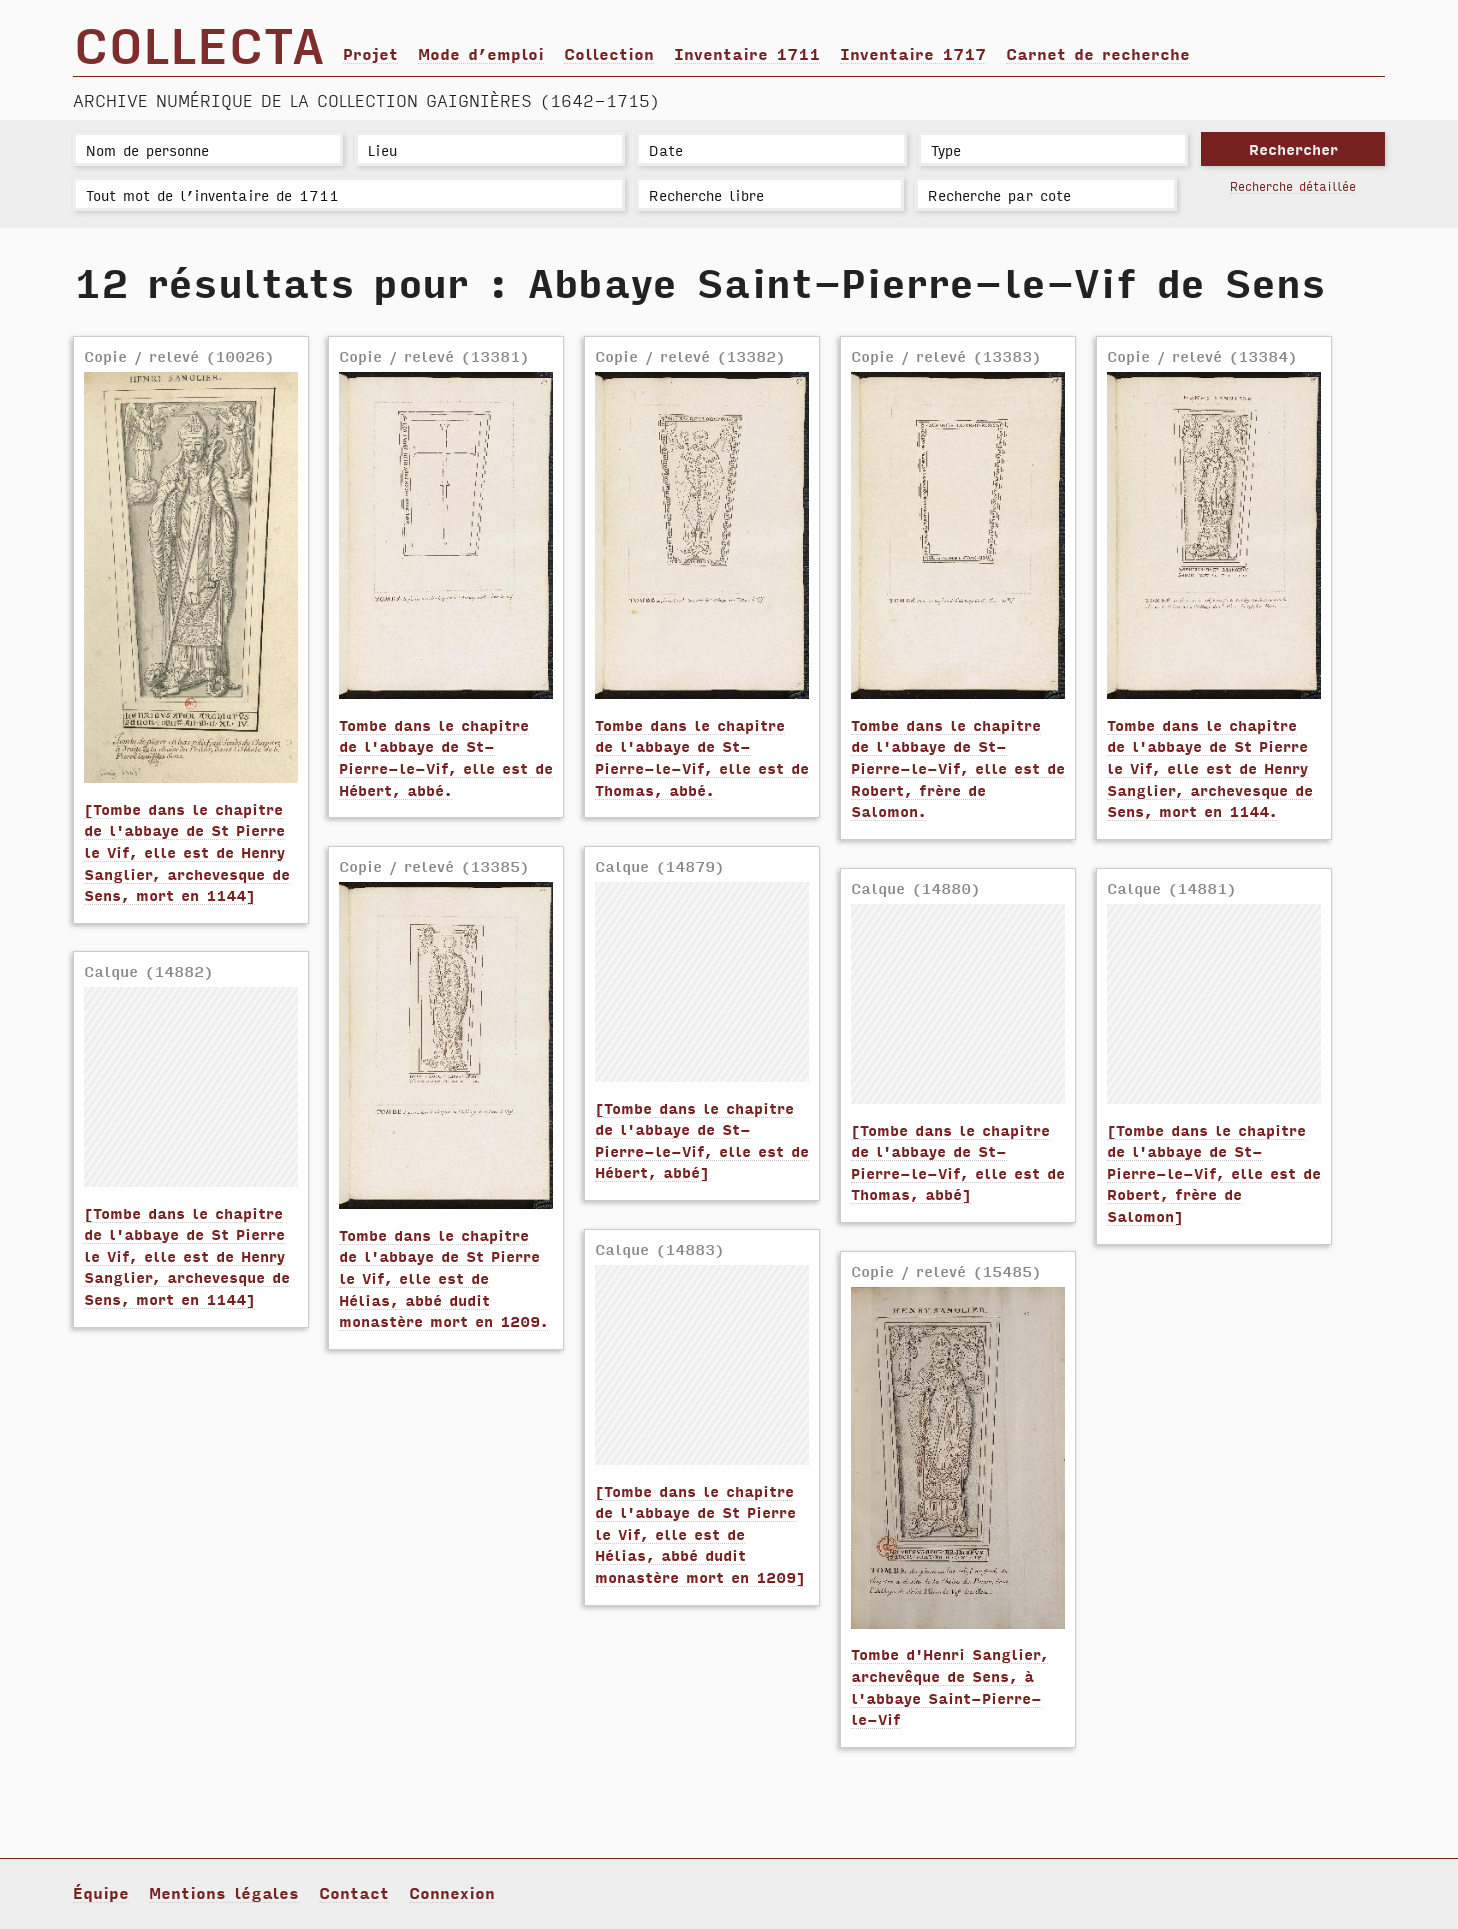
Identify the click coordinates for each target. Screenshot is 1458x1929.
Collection (609, 53)
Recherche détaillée (1293, 185)
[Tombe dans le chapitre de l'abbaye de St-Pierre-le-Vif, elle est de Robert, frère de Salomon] (1214, 1172)
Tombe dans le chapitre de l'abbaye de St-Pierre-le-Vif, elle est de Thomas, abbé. (702, 757)
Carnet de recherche (1098, 53)
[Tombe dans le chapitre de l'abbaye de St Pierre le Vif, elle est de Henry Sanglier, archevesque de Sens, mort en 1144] (187, 851)
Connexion (452, 1892)
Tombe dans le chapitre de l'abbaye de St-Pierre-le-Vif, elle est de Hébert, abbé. (446, 757)
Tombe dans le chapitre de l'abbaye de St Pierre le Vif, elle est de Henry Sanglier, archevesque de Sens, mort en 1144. (1210, 767)
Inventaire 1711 (747, 53)
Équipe (101, 1892)
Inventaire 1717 (913, 53)
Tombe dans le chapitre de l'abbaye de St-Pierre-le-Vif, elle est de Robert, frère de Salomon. (958, 767)
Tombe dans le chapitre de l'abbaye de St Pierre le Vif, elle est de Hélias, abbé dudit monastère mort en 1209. (443, 1277)
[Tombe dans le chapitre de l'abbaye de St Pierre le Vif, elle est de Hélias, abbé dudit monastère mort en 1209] (700, 1533)
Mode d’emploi (481, 53)
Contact (354, 1892)
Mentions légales (224, 1892)
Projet (370, 53)
